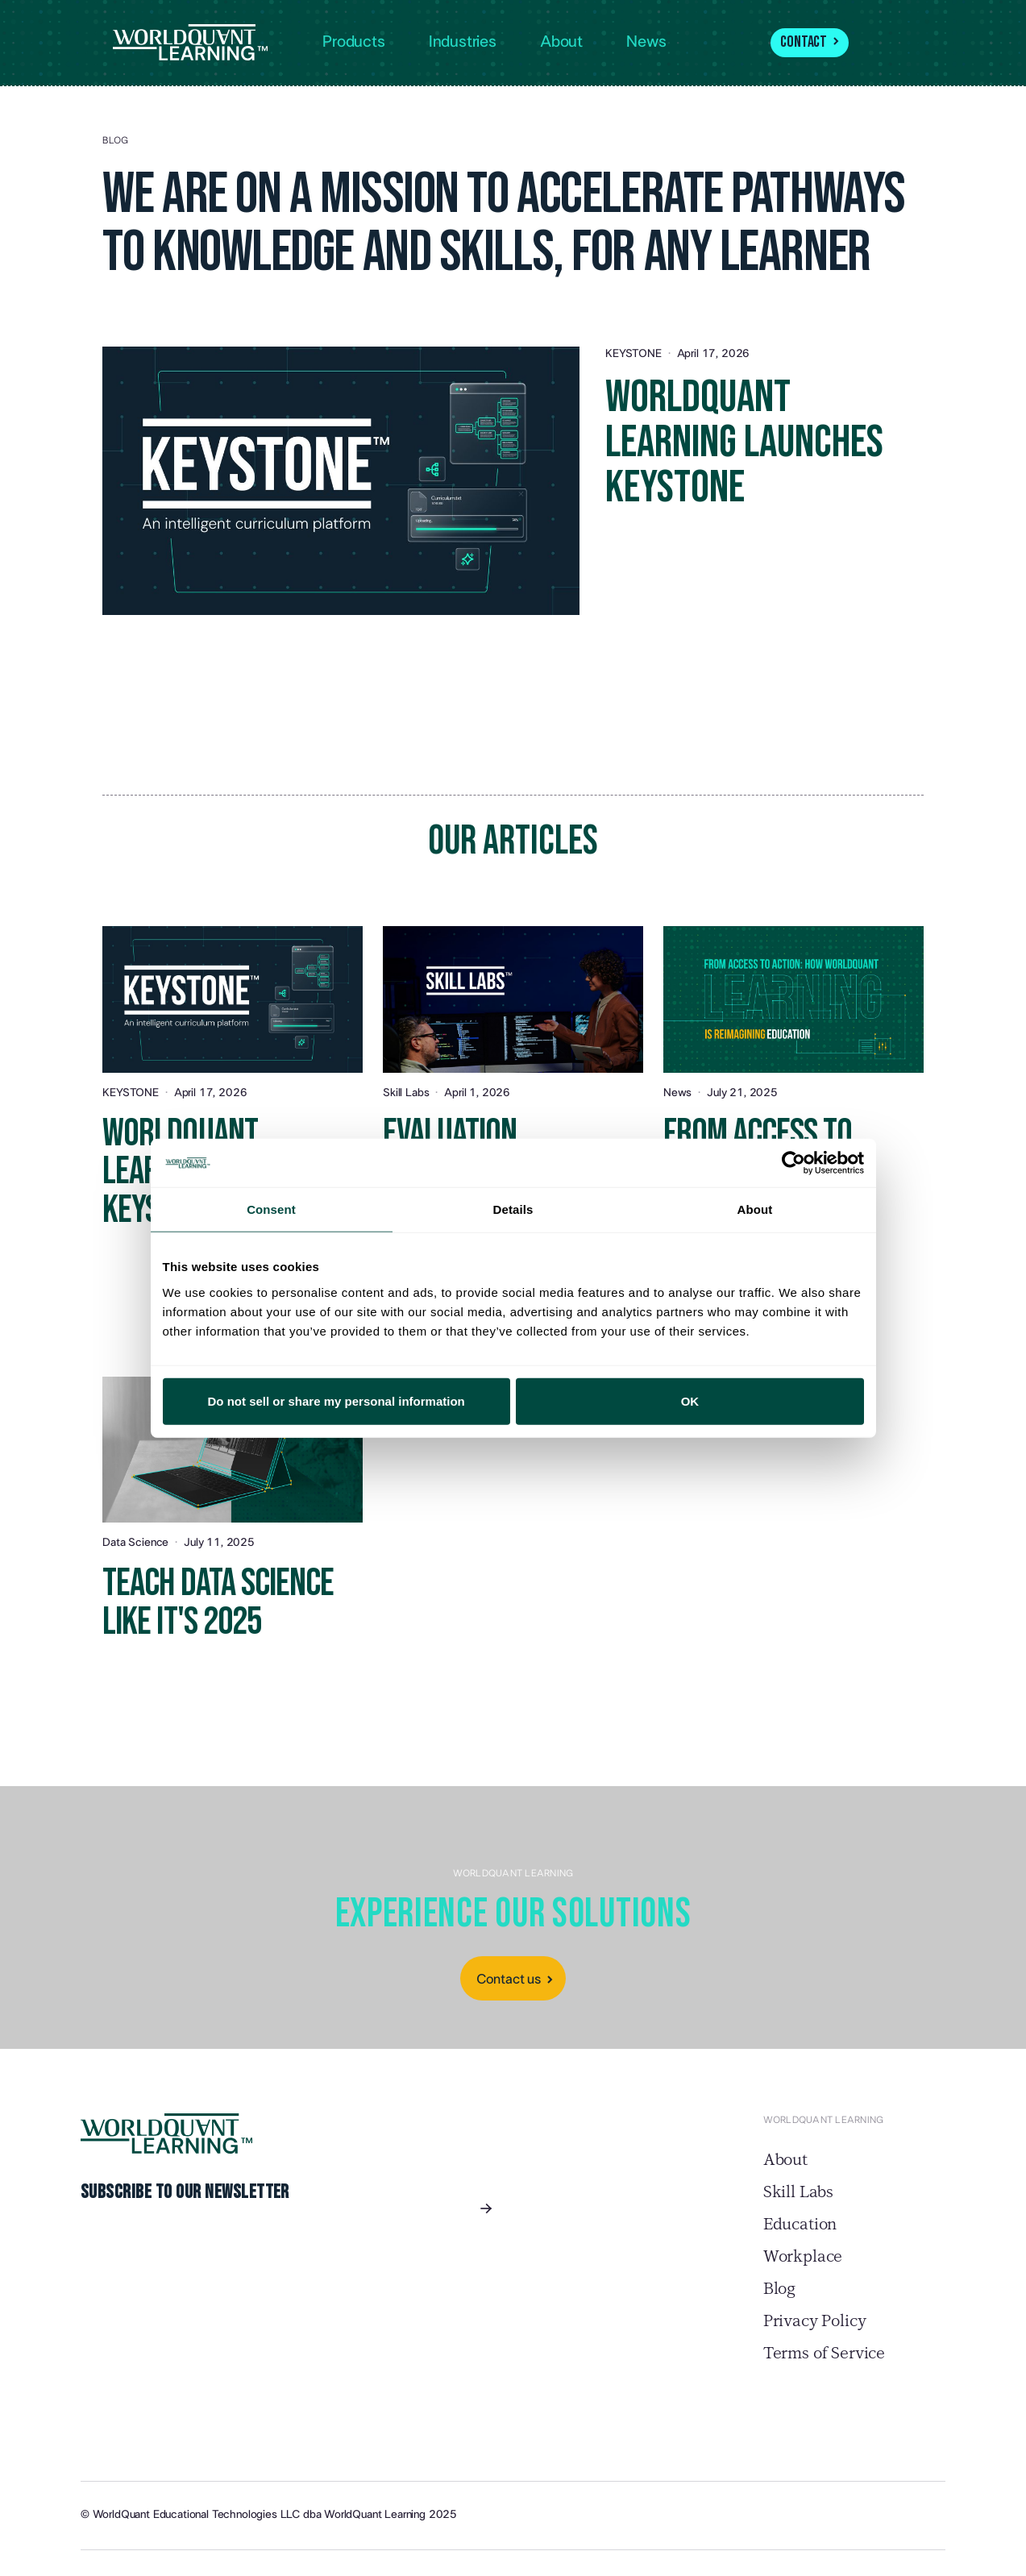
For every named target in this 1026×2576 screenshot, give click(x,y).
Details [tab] (513, 1209)
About (785, 2160)
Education (800, 2225)
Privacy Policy (814, 2321)
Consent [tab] (271, 1209)
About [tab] (755, 1209)
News (646, 42)
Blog (779, 2289)
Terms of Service (824, 2353)
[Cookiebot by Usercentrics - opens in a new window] (793, 1163)
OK (690, 1400)
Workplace (802, 2257)
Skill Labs (798, 2192)
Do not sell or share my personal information (336, 1400)
